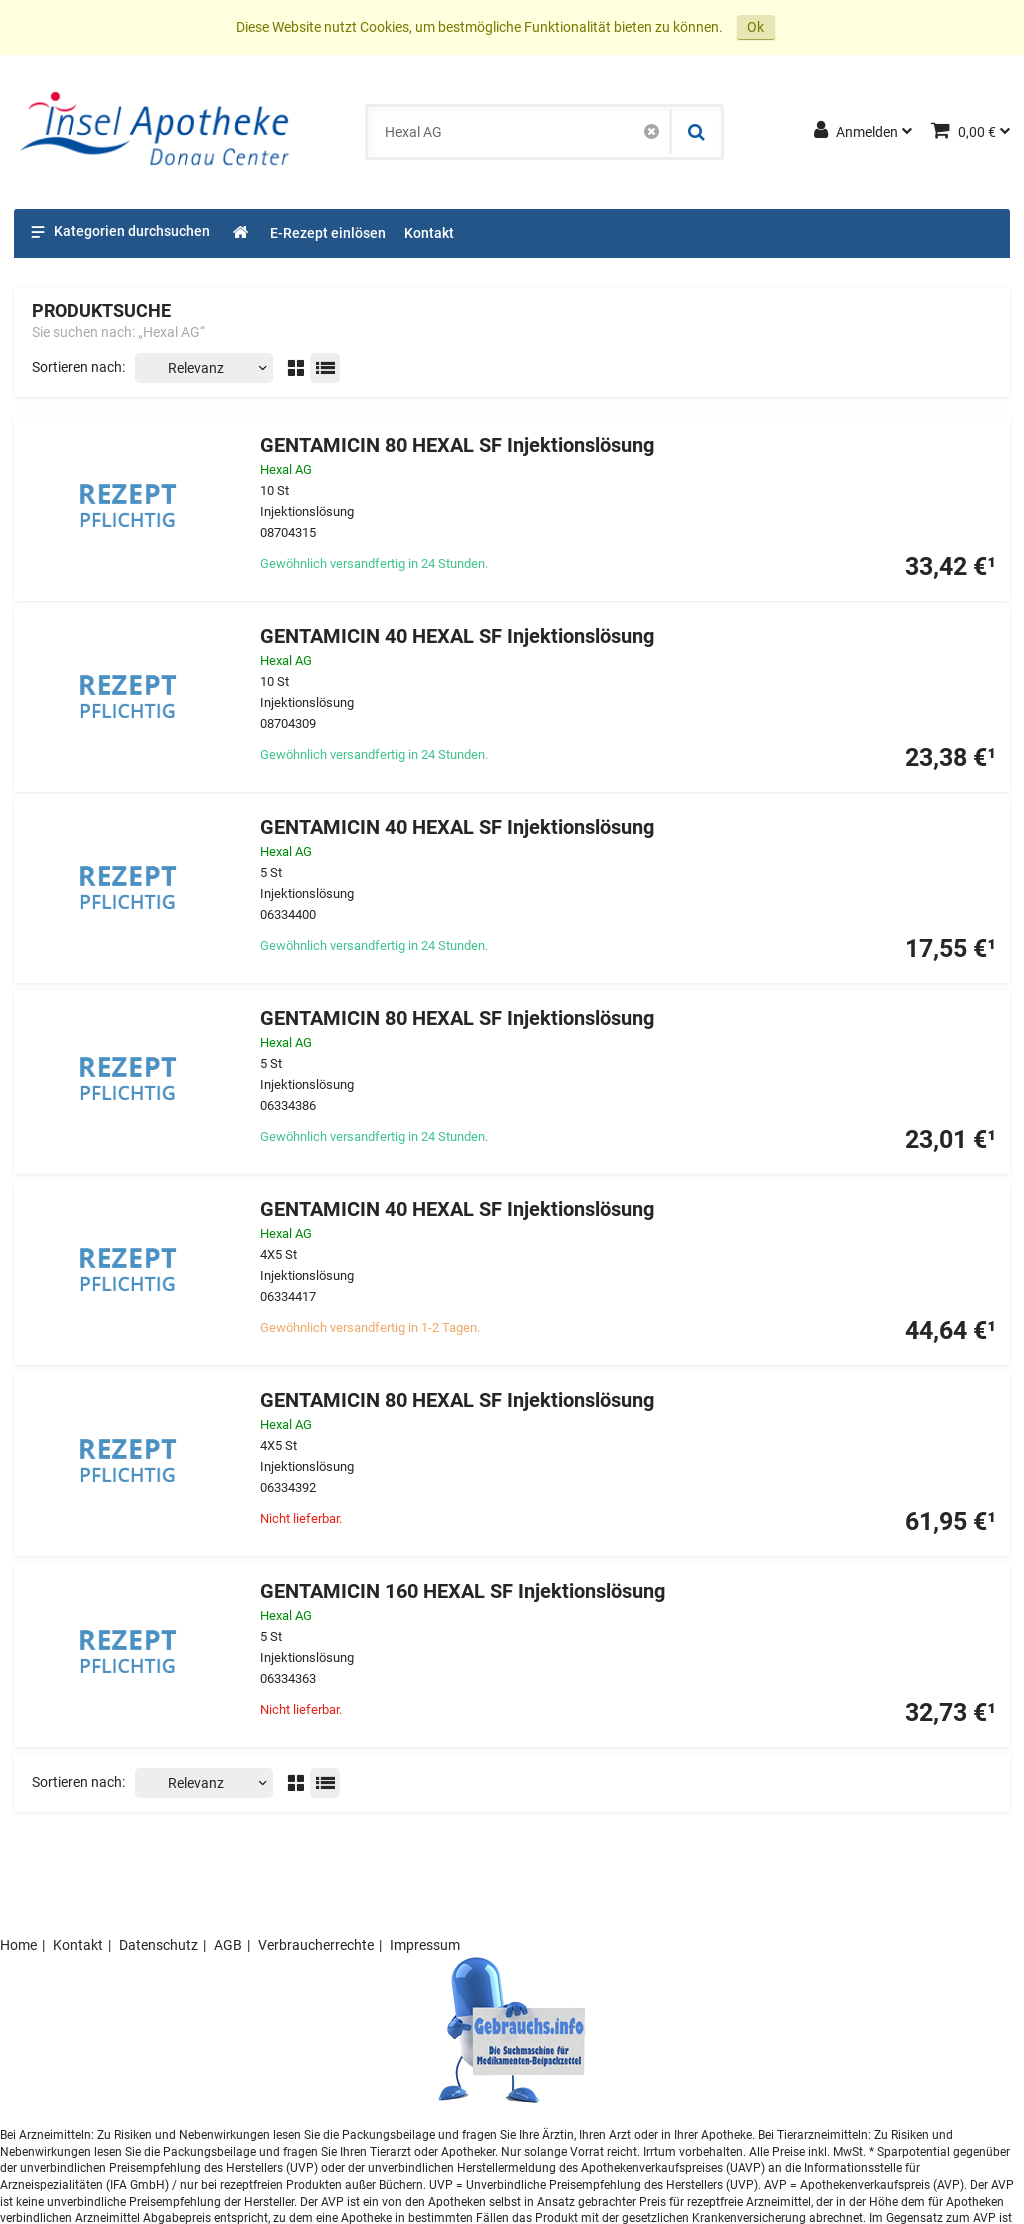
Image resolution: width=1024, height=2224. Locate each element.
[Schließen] (651, 132)
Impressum (425, 1945)
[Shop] (241, 233)
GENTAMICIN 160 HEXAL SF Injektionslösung (462, 1591)
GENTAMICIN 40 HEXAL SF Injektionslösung (457, 636)
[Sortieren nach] (204, 368)
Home (18, 1945)
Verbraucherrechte (316, 1945)
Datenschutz (158, 1945)
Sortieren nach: (78, 367)
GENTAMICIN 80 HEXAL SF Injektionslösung (457, 445)
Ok (755, 27)
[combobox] (518, 132)
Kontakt (78, 1945)
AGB (228, 1945)
